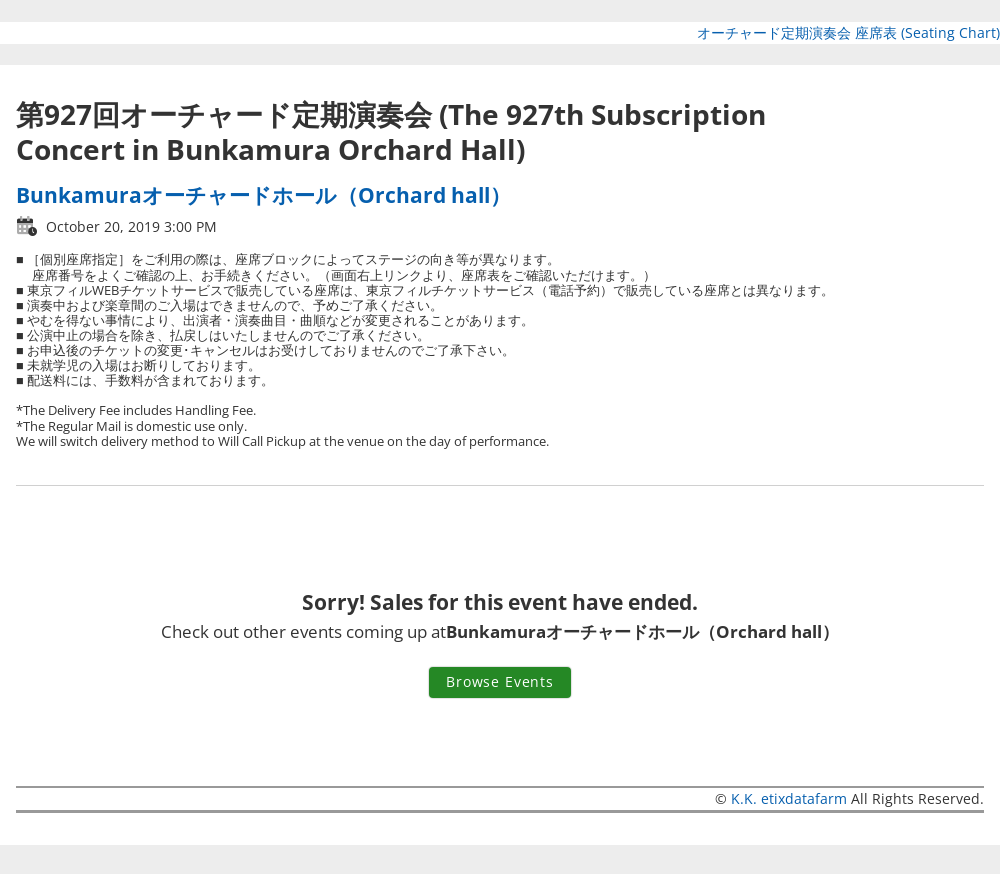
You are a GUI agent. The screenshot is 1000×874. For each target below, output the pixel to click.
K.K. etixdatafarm (789, 798)
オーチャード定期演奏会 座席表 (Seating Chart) (848, 32)
